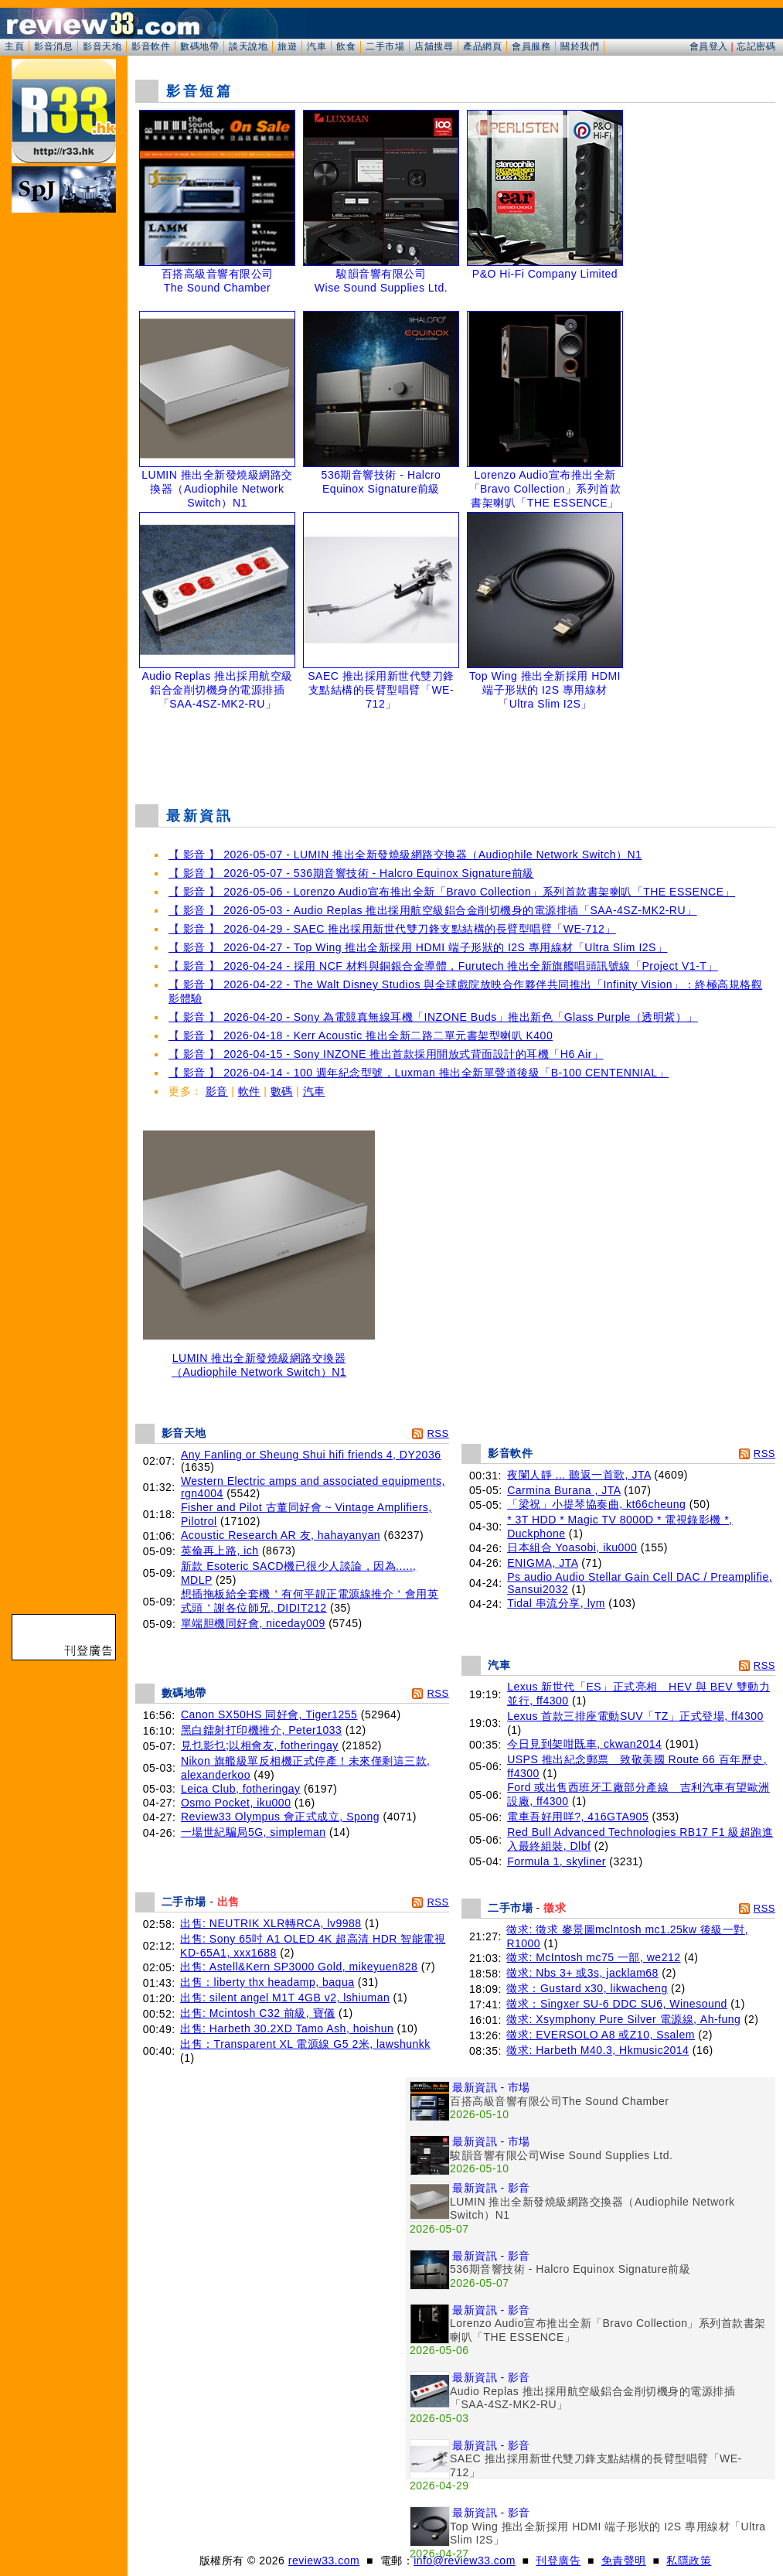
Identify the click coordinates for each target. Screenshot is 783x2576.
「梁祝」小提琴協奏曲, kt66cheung (596, 1504)
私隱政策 (688, 2560)
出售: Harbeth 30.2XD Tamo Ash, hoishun (286, 2028)
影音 (217, 1091)
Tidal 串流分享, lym (556, 1603)
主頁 (14, 46)
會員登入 (708, 46)
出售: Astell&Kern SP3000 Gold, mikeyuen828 (298, 1966)
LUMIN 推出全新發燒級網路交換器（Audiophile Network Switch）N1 (259, 1360)
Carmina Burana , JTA (564, 1490)
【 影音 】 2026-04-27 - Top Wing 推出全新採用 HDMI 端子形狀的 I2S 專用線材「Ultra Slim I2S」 (418, 947)
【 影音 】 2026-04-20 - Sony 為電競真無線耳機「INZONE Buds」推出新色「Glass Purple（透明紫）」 (433, 1017)
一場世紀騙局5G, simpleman (253, 1832)
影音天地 (102, 46)
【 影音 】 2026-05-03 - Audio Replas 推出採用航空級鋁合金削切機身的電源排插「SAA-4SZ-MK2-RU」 (433, 910)
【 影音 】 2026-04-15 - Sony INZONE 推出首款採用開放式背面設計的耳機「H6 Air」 (386, 1054)
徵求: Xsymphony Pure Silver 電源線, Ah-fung (623, 2019)
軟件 (249, 1091)
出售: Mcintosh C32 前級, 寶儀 (257, 2013)
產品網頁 (482, 46)
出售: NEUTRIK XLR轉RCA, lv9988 (270, 1923)
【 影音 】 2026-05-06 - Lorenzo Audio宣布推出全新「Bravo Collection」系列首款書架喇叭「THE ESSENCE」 (452, 891)
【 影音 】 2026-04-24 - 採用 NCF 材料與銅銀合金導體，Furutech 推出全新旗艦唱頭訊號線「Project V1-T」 (443, 966)
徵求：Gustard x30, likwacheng (586, 1988)
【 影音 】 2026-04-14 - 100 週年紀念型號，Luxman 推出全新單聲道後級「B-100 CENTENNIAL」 (419, 1072)
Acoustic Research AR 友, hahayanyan (280, 1535)
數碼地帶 (199, 46)
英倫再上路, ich (220, 1550)
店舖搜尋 (433, 46)
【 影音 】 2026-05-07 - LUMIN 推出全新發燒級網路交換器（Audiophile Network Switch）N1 (405, 854)
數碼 (282, 1091)
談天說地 (248, 46)
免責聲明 (623, 2560)
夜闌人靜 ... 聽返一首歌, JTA (579, 1475)
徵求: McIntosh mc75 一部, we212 (593, 1957)
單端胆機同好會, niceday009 (253, 1623)
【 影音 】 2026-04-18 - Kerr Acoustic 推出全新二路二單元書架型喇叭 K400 (361, 1035)
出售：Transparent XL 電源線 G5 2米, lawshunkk (305, 2044)
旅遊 (287, 46)
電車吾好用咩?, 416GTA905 (578, 1816)
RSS (437, 1433)
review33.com (323, 2560)
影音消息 (53, 46)
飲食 (346, 46)
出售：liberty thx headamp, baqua (267, 1982)
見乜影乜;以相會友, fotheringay (260, 1745)
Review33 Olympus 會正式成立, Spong (280, 1816)
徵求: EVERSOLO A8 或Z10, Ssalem (600, 2034)
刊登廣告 (558, 2560)
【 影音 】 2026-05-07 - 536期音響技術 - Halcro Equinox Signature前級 (351, 873)
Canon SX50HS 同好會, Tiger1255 (269, 1714)
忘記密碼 (756, 46)
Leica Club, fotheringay (241, 1789)
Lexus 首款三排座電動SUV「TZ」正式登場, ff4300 (635, 1716)
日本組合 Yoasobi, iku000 (572, 1547)
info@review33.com (465, 2560)
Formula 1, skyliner (556, 1861)
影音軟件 (150, 46)
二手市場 (385, 46)
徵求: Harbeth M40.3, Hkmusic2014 (597, 2050)
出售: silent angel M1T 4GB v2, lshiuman (285, 1997)
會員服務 (531, 46)
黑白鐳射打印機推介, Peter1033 (261, 1730)
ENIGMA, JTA (542, 1563)
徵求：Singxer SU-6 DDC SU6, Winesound (616, 2004)
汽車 (316, 46)
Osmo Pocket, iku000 (236, 1802)
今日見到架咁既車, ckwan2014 (584, 1744)
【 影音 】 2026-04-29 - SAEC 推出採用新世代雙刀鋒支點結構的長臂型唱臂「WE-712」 (392, 929)
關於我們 (579, 46)
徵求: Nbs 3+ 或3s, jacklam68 (582, 1973)
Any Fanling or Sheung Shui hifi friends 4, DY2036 (311, 1454)
